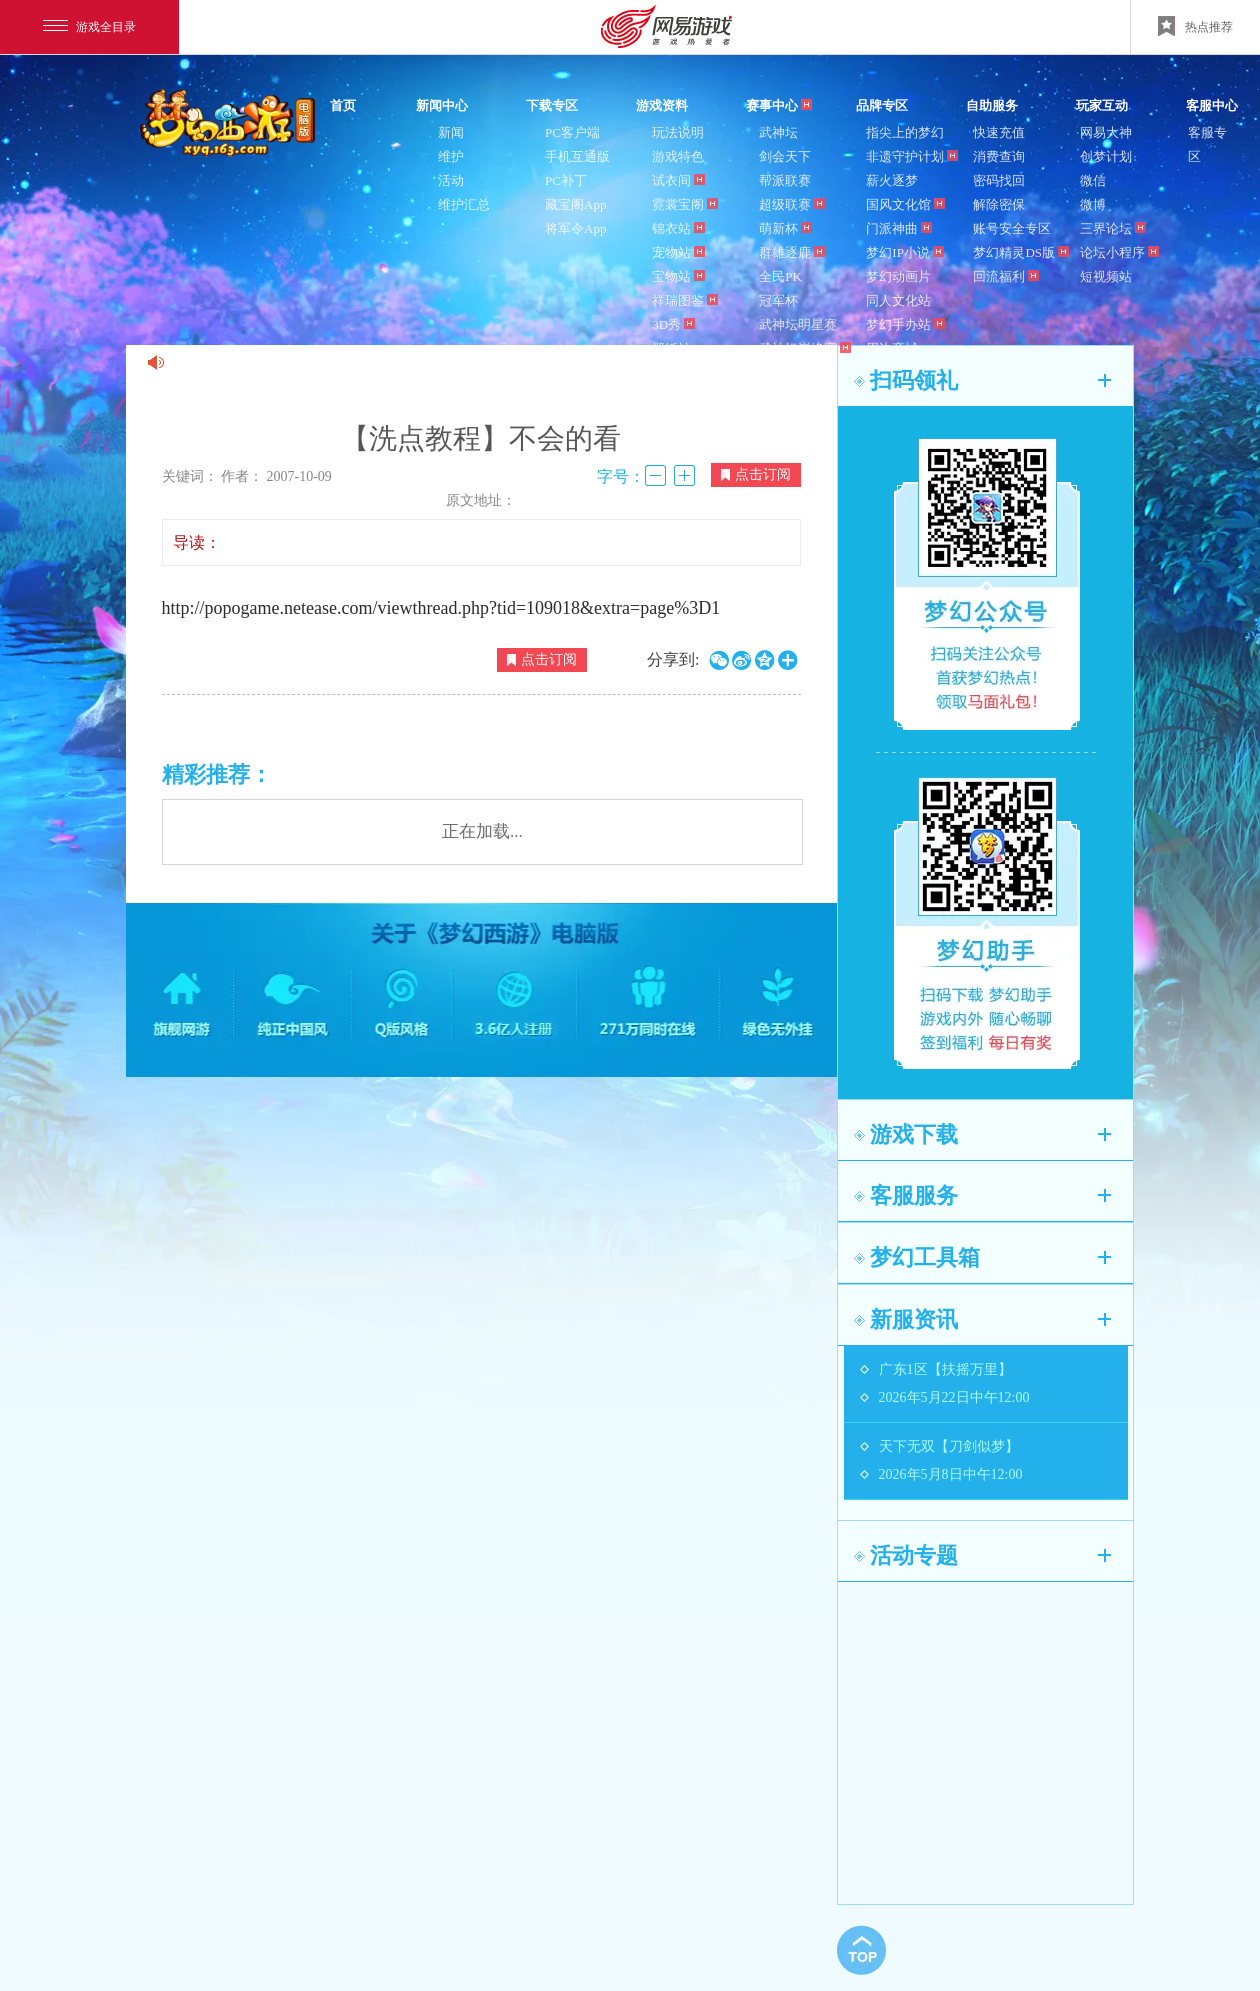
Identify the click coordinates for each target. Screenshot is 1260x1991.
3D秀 (673, 324)
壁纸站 (671, 348)
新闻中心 (442, 105)
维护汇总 (464, 204)
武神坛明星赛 (798, 324)
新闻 (451, 132)
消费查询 (999, 156)
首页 (343, 105)
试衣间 (678, 180)
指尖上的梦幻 (905, 132)
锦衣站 (678, 228)
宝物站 (678, 276)
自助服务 (992, 105)
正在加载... (482, 831)
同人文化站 (898, 300)
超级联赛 (792, 204)
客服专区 (1207, 144)
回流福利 (1006, 276)
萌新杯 (785, 228)
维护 (451, 156)
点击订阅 (756, 474)
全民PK (780, 276)
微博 (1093, 204)
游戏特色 (678, 156)
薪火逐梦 (892, 180)
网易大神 (1106, 132)
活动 (451, 180)
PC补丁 (566, 180)
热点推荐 (1195, 26)
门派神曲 (899, 228)
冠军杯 (778, 300)
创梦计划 (1106, 156)
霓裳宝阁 (685, 204)
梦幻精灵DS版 (1021, 252)
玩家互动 (1102, 105)
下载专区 (552, 105)
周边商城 (892, 348)
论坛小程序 (1119, 252)
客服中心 (1212, 105)
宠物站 (678, 252)
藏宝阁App (575, 204)
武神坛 (778, 132)
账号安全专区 (1012, 228)
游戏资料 (662, 105)
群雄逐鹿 (792, 252)
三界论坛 (1113, 228)
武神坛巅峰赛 (805, 348)
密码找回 (999, 180)
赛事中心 (779, 105)
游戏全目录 (89, 27)
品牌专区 (882, 105)
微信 (1093, 180)
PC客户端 (572, 132)
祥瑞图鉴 (685, 300)
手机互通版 (577, 156)
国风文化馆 (905, 204)
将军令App (575, 228)
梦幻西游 (230, 124)
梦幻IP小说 (905, 252)
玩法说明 (678, 132)
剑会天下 (785, 156)
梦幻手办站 (905, 324)
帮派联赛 (785, 180)
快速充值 (999, 132)
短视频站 (1106, 276)
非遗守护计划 (912, 156)
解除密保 (999, 204)
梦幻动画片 (898, 276)
